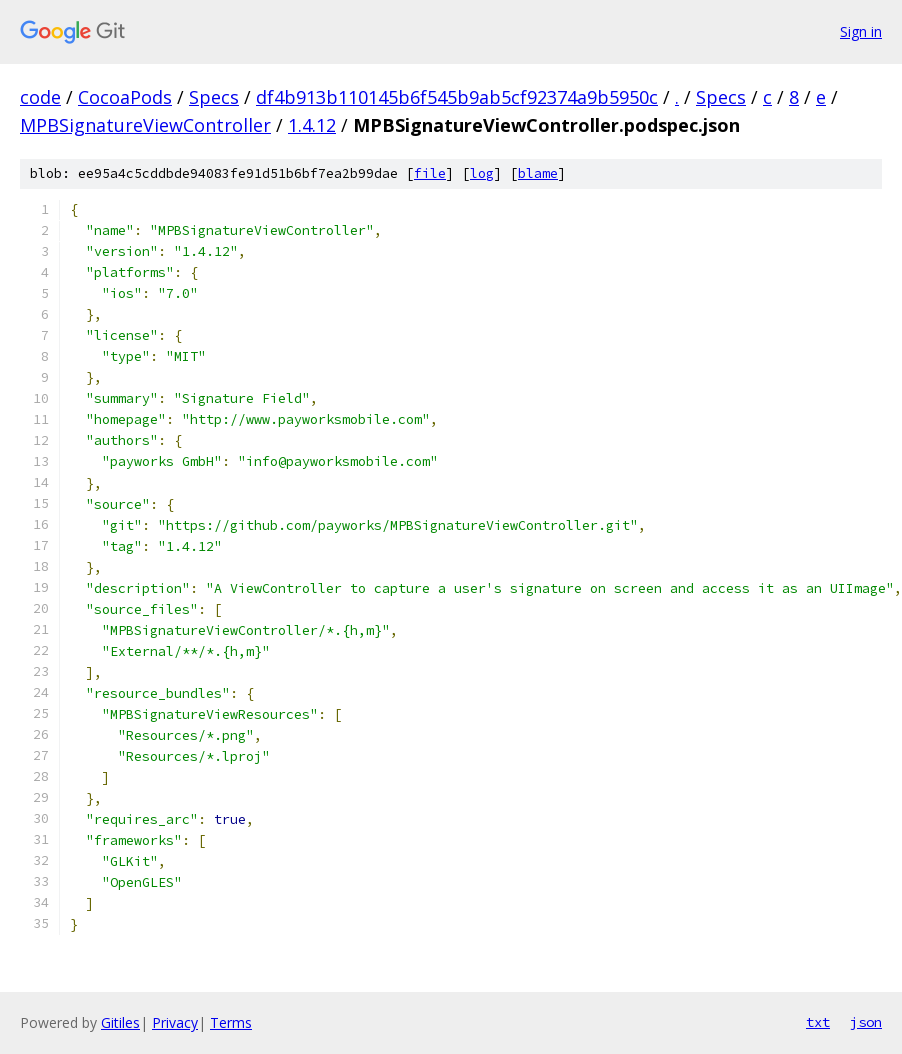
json (866, 1022)
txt (818, 1022)
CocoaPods (125, 97)
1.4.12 (312, 125)
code (40, 97)
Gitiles (120, 1022)
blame (538, 173)
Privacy (175, 1022)
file (430, 173)
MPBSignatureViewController (145, 125)
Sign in (861, 31)
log (482, 173)
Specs (214, 97)
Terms (231, 1022)
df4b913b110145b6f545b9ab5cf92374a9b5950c (457, 97)
